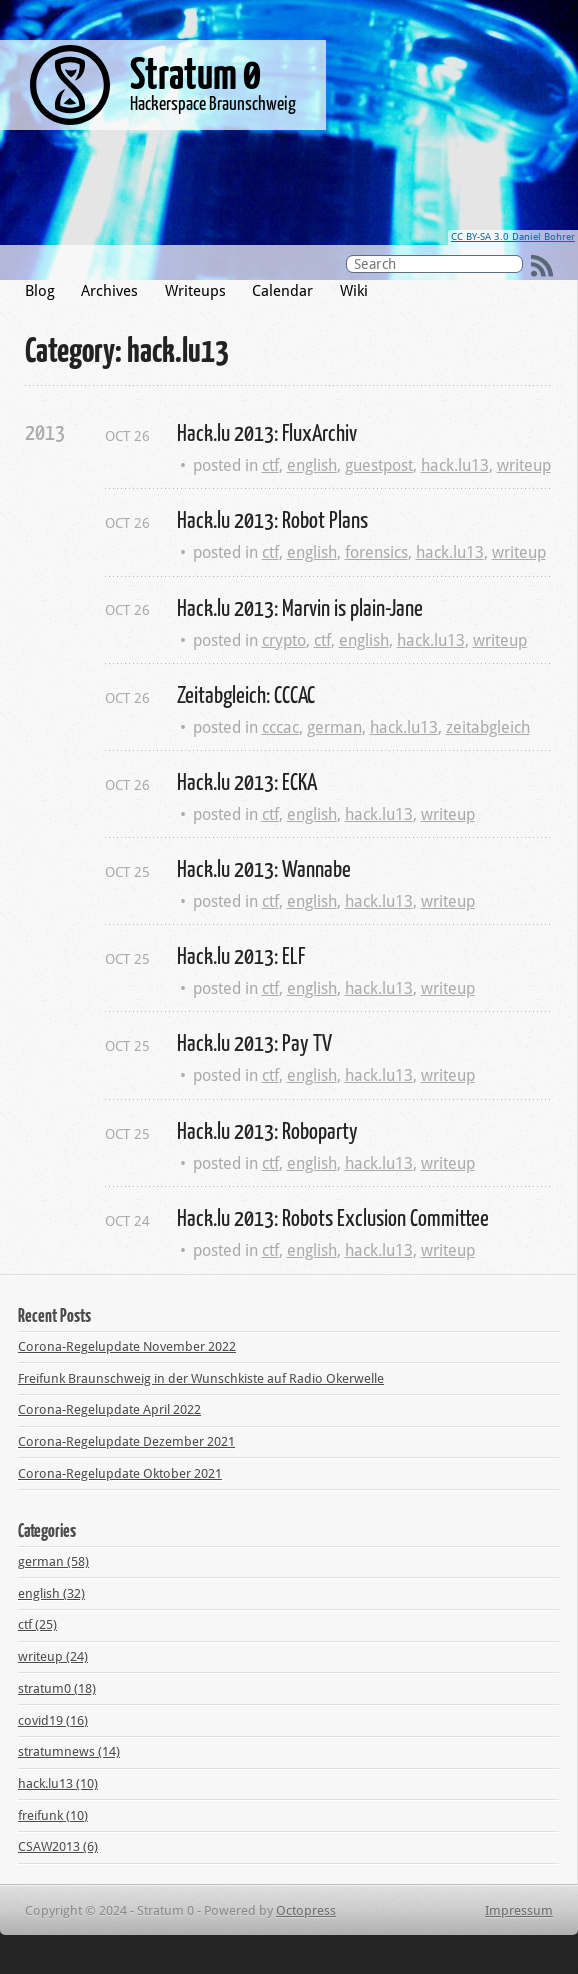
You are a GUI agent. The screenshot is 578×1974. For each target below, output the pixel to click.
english (312, 465)
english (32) (51, 1593)
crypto (284, 640)
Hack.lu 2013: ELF (241, 955)
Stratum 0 (195, 72)
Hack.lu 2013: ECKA (247, 781)
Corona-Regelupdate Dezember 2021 (126, 1441)
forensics (376, 552)
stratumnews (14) (69, 1751)
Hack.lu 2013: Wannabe (264, 868)
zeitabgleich (488, 727)
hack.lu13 (455, 465)
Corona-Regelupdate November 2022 (127, 1346)
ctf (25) (37, 1624)
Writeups (195, 291)
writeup (524, 465)
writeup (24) (53, 1656)
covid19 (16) (53, 1720)
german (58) (53, 1561)
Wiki (354, 291)
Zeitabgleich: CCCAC (246, 694)
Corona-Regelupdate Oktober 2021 (120, 1473)
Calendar (282, 291)
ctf (270, 465)
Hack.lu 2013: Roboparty (267, 1130)
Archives (109, 291)
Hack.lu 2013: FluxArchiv (267, 432)
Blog (40, 291)
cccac (280, 727)
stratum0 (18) (57, 1688)
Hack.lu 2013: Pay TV (254, 1042)
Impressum (519, 1910)
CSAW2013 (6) (58, 1846)
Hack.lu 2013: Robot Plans (272, 519)
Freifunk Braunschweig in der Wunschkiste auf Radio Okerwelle (201, 1378)
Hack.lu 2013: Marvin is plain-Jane (300, 607)
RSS (542, 266)
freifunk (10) (53, 1815)
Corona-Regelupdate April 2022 (109, 1409)
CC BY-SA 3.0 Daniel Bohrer (513, 236)
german (334, 727)
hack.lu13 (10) (58, 1783)
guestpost (379, 465)
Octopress (306, 1910)
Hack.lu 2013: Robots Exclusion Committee (333, 1217)
